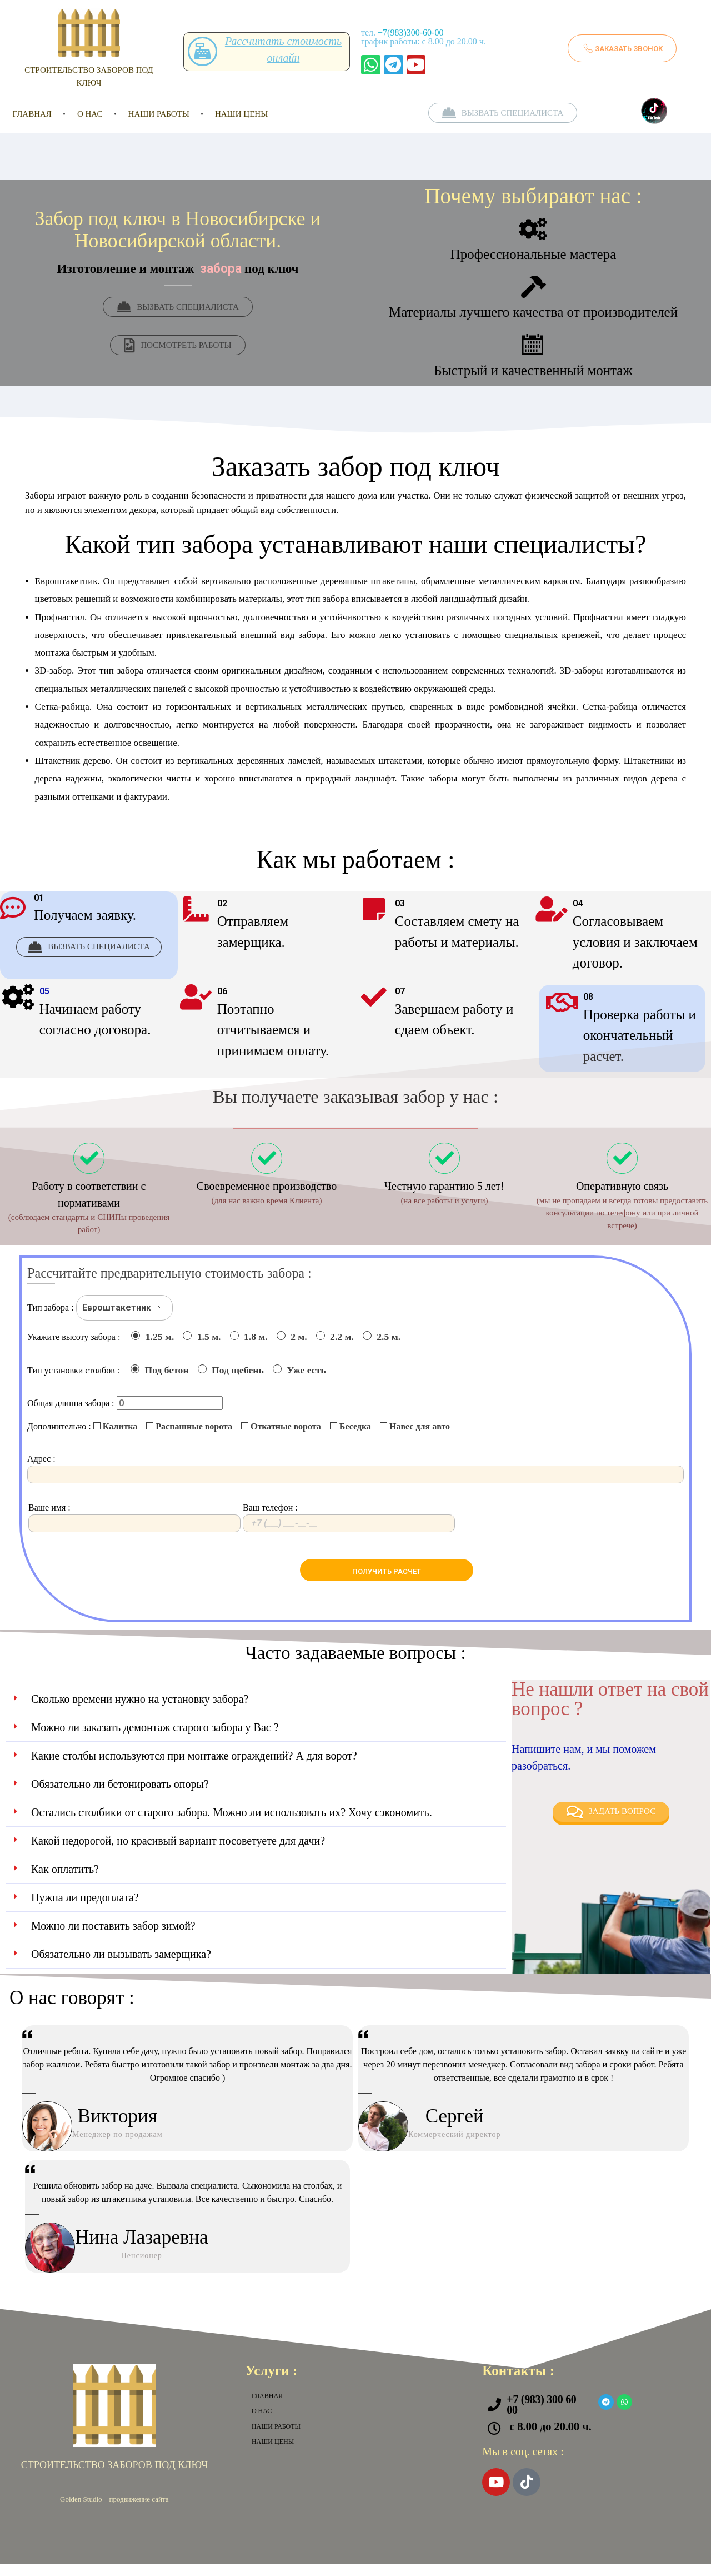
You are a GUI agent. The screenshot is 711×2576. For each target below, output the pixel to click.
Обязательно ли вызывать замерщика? (121, 1965)
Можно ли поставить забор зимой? (113, 1937)
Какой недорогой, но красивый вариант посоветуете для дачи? (178, 1852)
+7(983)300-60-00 (410, 32)
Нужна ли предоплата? (85, 1908)
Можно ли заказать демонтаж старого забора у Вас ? (155, 1738)
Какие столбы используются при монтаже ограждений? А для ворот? (194, 1767)
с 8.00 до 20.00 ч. (550, 2438)
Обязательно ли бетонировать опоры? (120, 1795)
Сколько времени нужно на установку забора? (139, 1710)
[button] (256, 1710)
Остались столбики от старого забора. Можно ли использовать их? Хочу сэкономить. (231, 1823)
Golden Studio (81, 2510)
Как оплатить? (65, 1880)
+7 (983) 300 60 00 (541, 2415)
